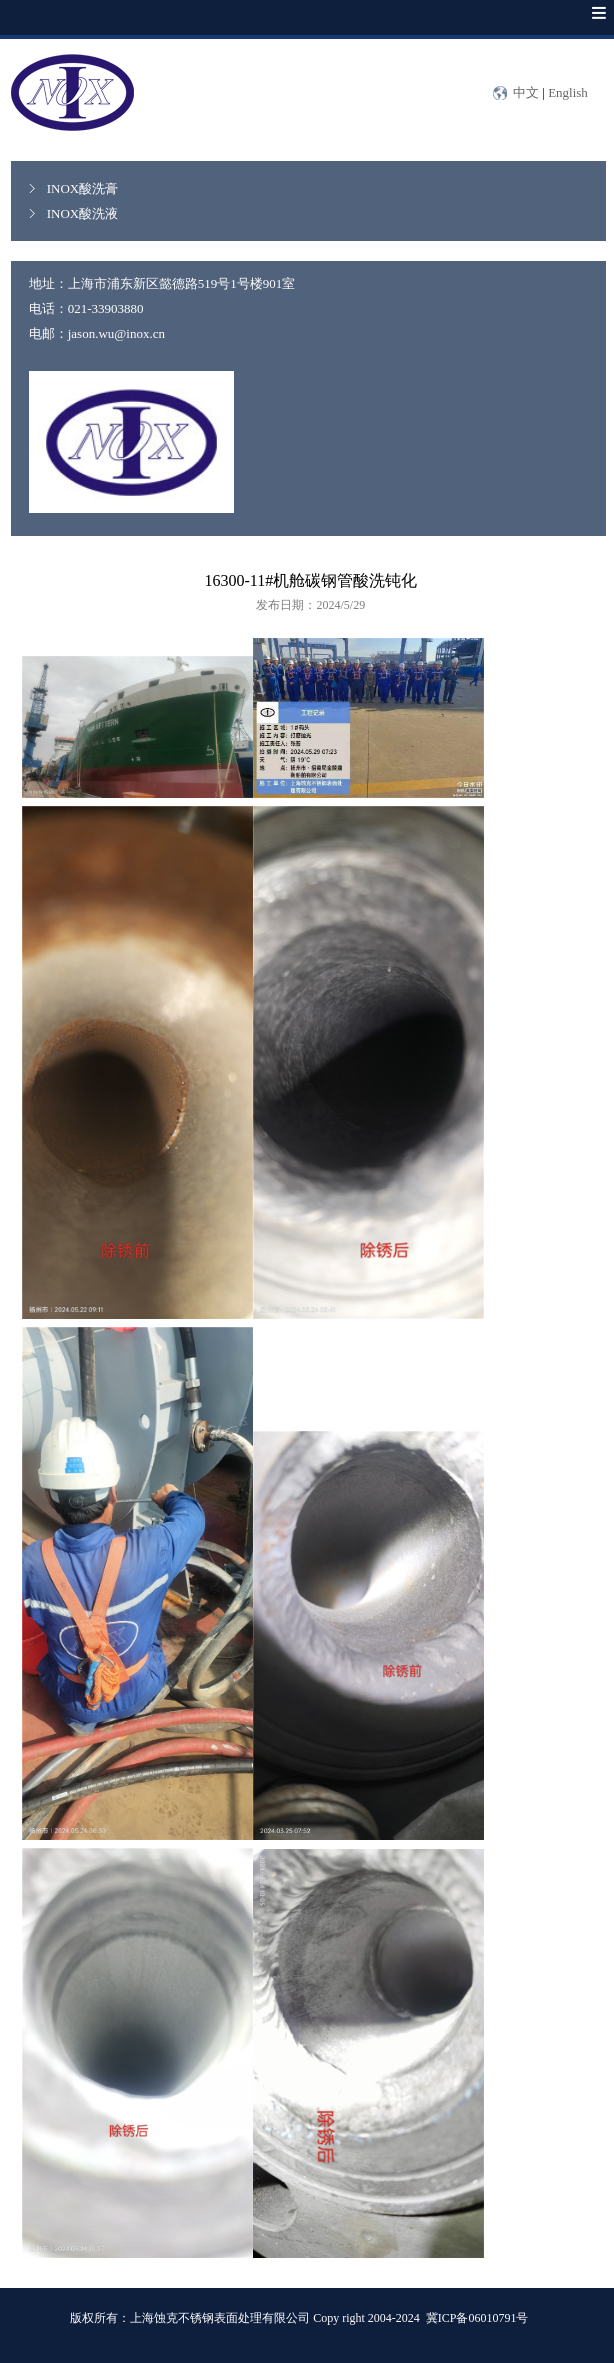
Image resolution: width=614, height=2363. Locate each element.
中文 (526, 92)
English (568, 92)
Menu (579, 27)
